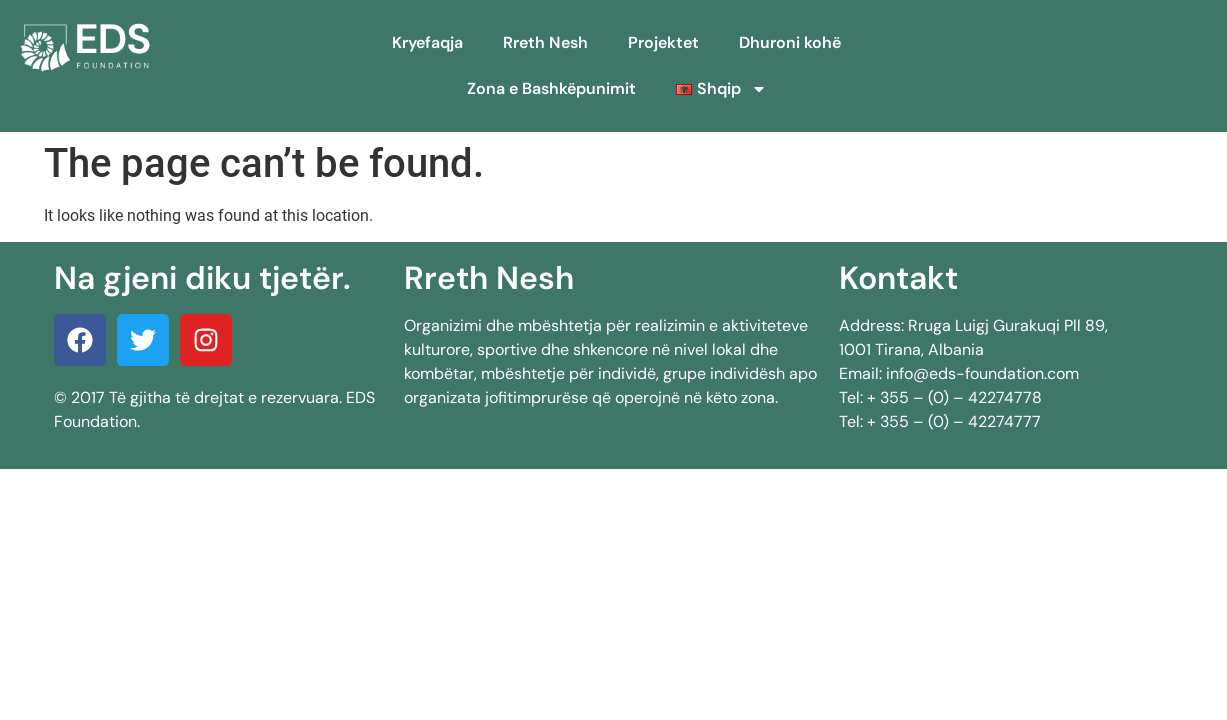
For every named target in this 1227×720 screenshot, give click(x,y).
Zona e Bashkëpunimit (551, 88)
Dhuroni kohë (790, 42)
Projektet (663, 42)
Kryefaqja (427, 42)
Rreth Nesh (545, 42)
